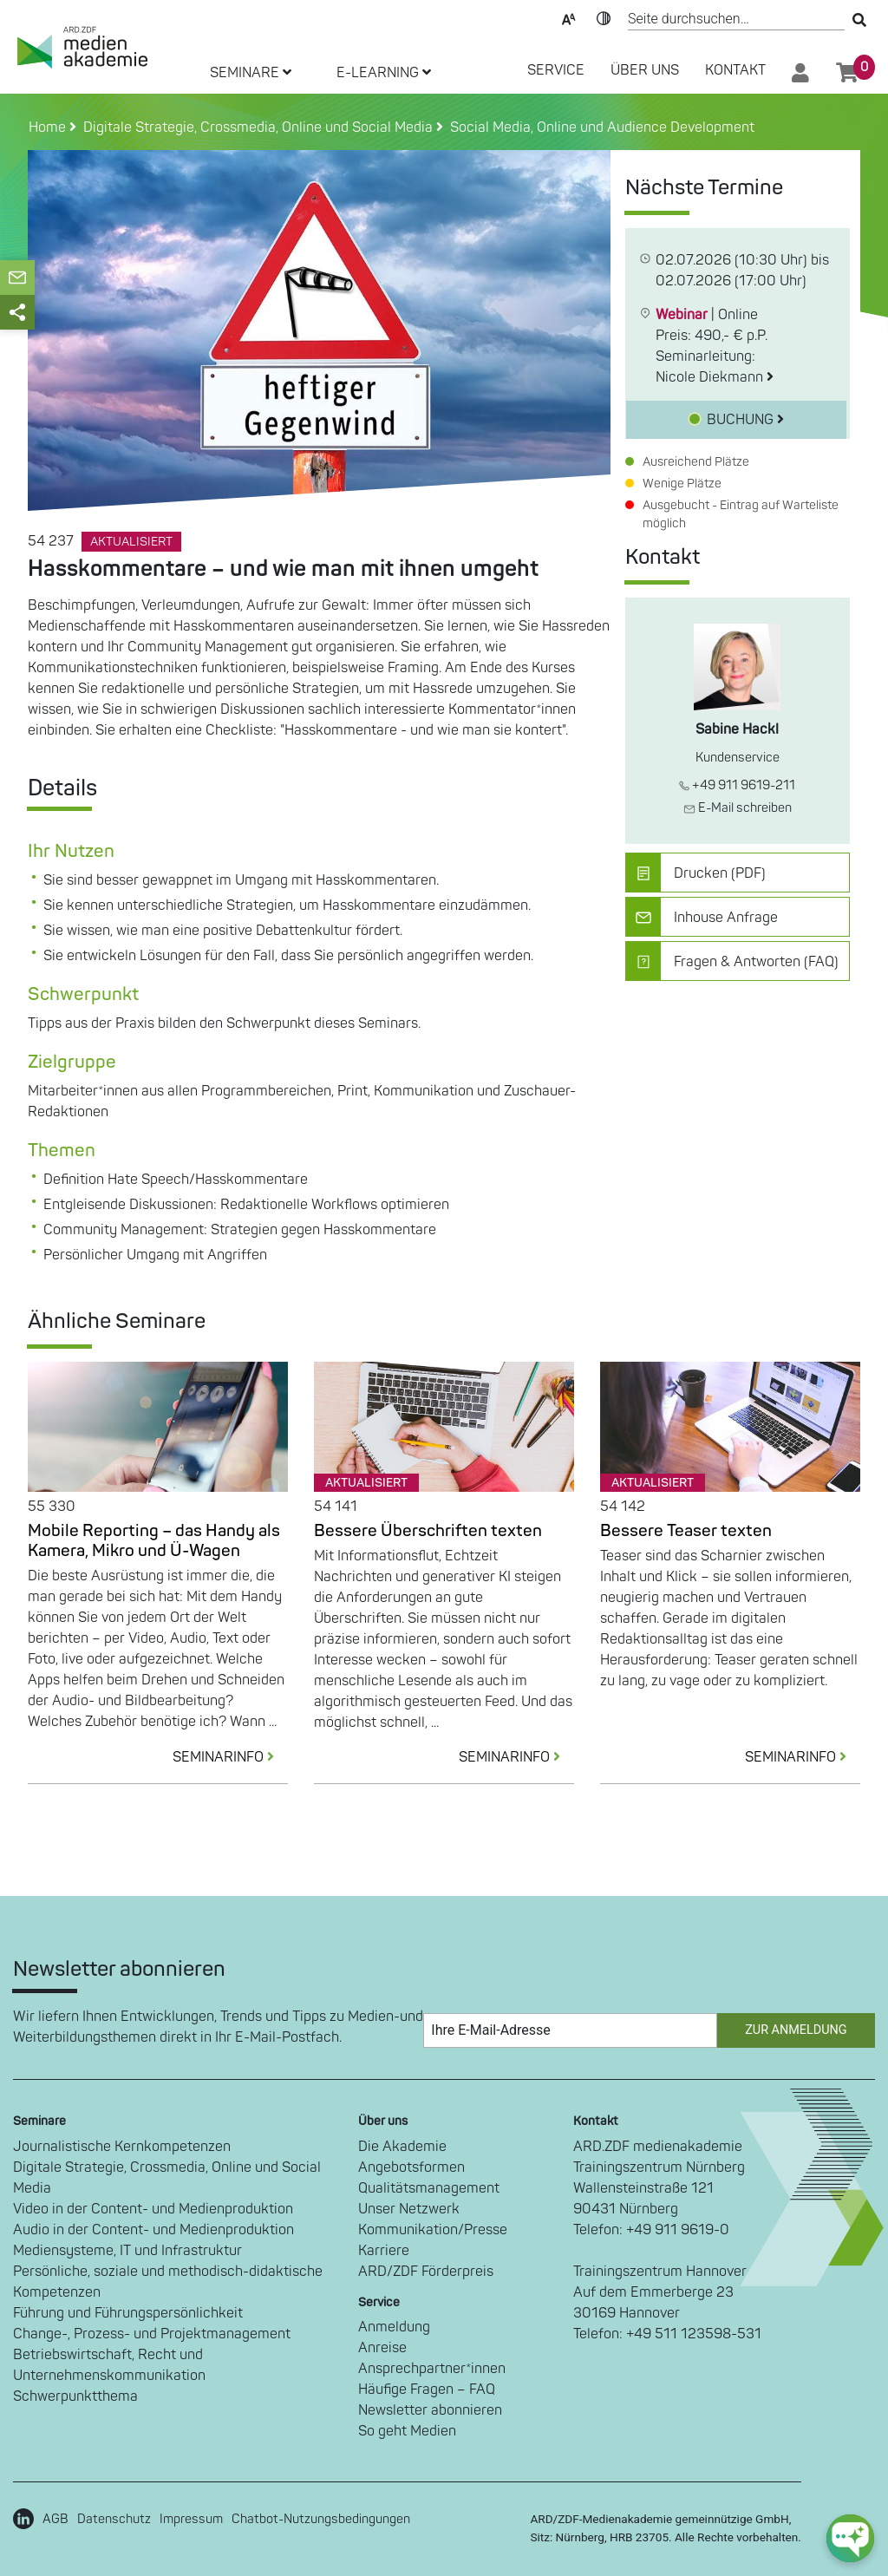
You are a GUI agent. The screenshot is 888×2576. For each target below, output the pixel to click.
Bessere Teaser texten (686, 1530)
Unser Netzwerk (409, 2209)
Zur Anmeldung (795, 2030)
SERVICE (555, 70)
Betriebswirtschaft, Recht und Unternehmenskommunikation (109, 2365)
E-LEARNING (383, 73)
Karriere (383, 2250)
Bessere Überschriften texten (428, 1530)
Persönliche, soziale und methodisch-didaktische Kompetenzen (168, 2282)
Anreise (382, 2348)
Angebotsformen (411, 2167)
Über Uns (644, 70)
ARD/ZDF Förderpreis (425, 2271)
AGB (55, 2519)
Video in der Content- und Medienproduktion (153, 2209)
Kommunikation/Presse (432, 2230)
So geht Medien (407, 2431)
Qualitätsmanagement (429, 2188)
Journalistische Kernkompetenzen (122, 2146)
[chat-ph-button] (850, 2538)
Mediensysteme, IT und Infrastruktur (127, 2250)
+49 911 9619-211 (737, 785)
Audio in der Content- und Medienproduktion (153, 2230)
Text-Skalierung (568, 17)
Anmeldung (394, 2327)
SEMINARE (250, 73)
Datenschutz (114, 2519)
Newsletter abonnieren (430, 2410)
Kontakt (735, 70)
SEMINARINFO (230, 1757)
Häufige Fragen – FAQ (426, 2389)
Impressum (191, 2519)
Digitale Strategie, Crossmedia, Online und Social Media (167, 2178)
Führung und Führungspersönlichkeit (128, 2313)
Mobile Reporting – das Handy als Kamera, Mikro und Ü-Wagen (154, 1540)
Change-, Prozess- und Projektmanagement (152, 2334)
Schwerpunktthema (75, 2396)
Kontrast (603, 17)
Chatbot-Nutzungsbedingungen (321, 2519)
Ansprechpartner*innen (432, 2368)
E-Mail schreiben (737, 808)
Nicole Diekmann (715, 377)
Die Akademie (402, 2146)
